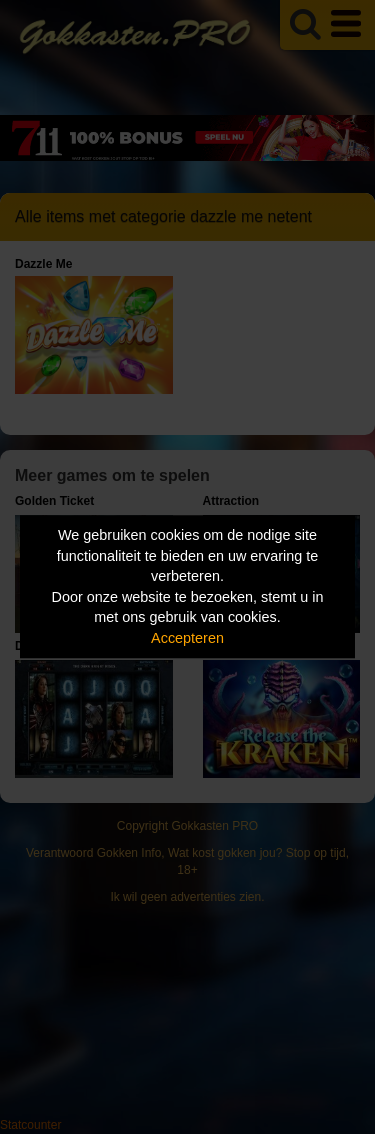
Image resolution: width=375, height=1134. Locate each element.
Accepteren (187, 638)
